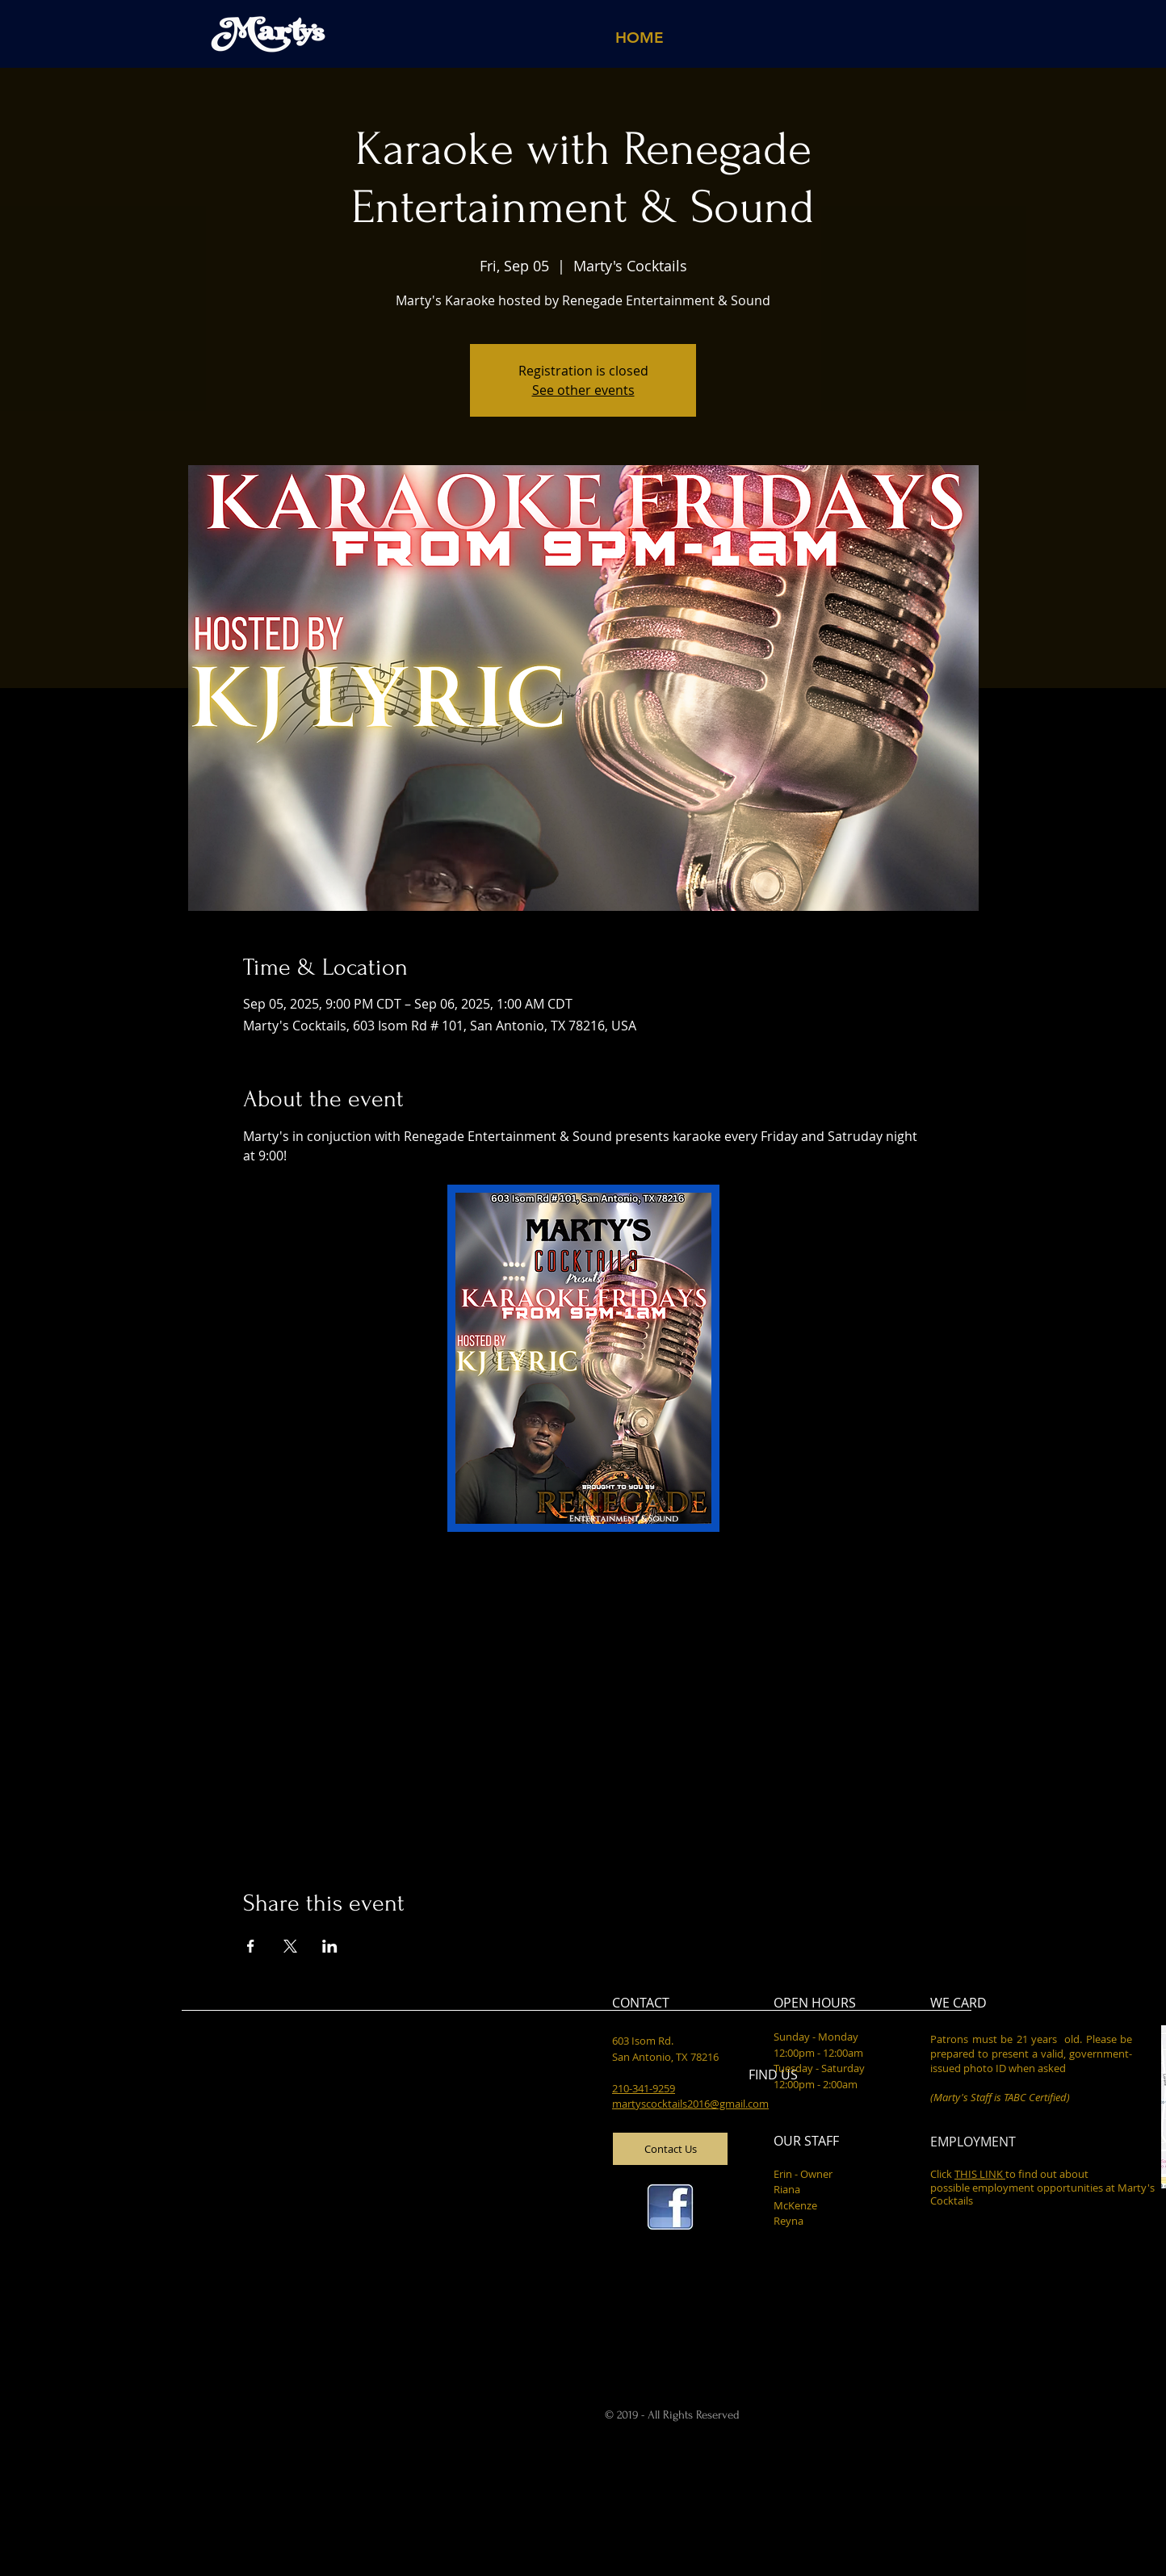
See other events (583, 390)
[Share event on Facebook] (250, 1946)
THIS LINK (979, 2174)
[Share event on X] (290, 1946)
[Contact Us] (670, 2149)
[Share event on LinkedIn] (330, 1946)
